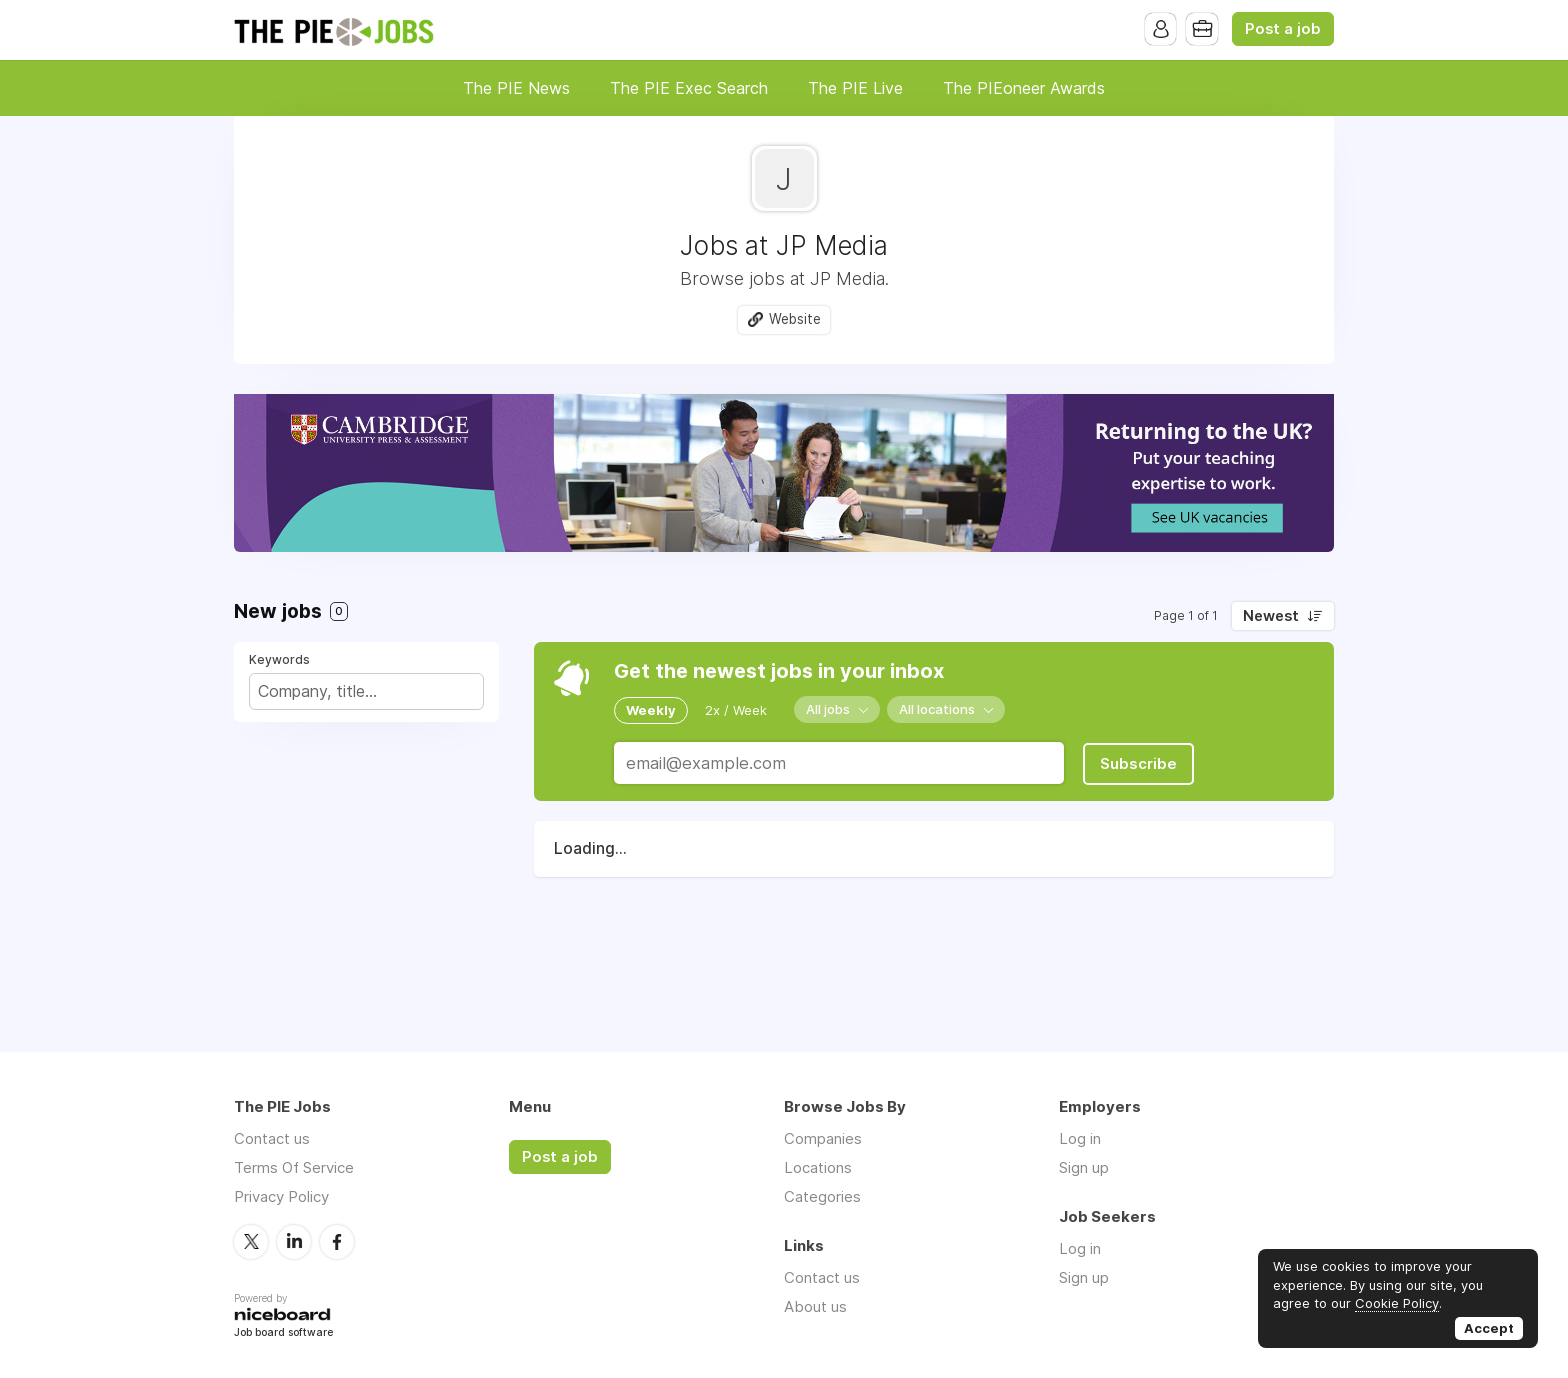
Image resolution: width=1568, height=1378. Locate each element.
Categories (822, 1196)
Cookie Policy (1397, 1303)
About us (815, 1306)
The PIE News (516, 88)
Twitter (251, 1241)
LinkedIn (294, 1241)
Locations (818, 1167)
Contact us (272, 1138)
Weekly (651, 710)
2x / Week (736, 710)
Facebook (337, 1241)
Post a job (1283, 29)
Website (795, 319)
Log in (1080, 1138)
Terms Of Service (294, 1167)
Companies (823, 1138)
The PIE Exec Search (689, 88)
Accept (1489, 1328)
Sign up (1084, 1167)
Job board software (283, 1332)
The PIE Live (855, 88)
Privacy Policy (281, 1196)
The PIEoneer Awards (1024, 88)
